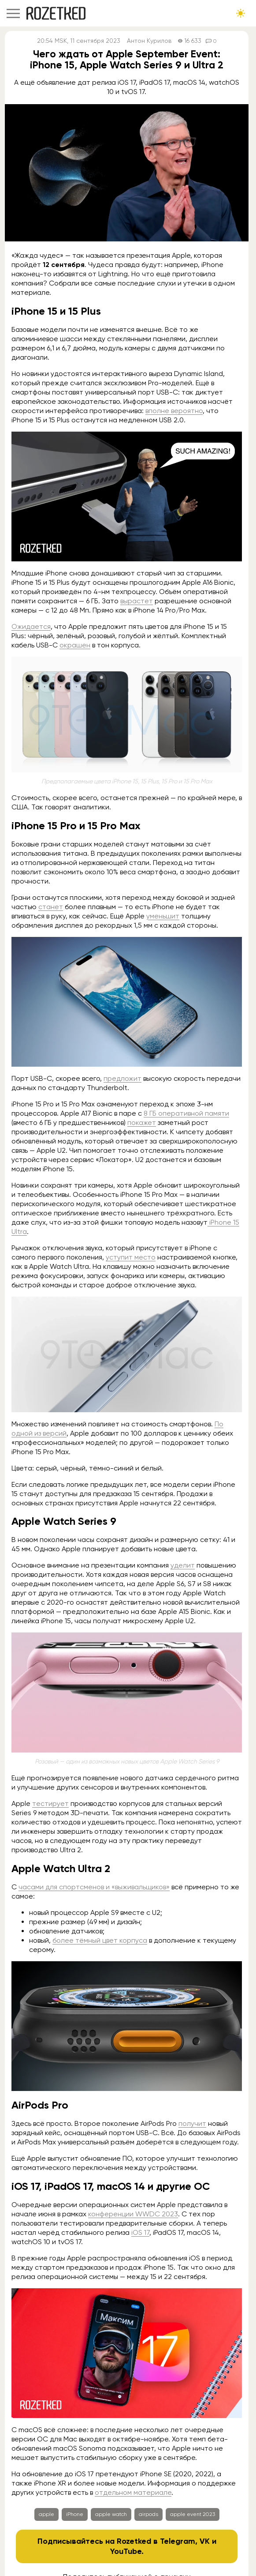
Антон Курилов (149, 41)
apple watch (111, 2514)
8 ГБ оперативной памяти (186, 1113)
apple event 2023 (192, 2514)
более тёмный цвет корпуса (99, 1940)
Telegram (177, 2541)
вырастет (136, 601)
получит (192, 2123)
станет (50, 907)
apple (46, 2514)
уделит (183, 1565)
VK (205, 2541)
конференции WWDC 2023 (133, 2214)
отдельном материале (133, 2492)
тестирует (50, 1803)
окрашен (74, 645)
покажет (141, 1122)
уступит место (131, 1257)
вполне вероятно (174, 410)
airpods (148, 2514)
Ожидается (31, 626)
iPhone (74, 2514)
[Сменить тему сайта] (240, 13)
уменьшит (162, 916)
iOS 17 (140, 2232)
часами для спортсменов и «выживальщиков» (94, 1887)
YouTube (125, 2551)
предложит (122, 1078)
